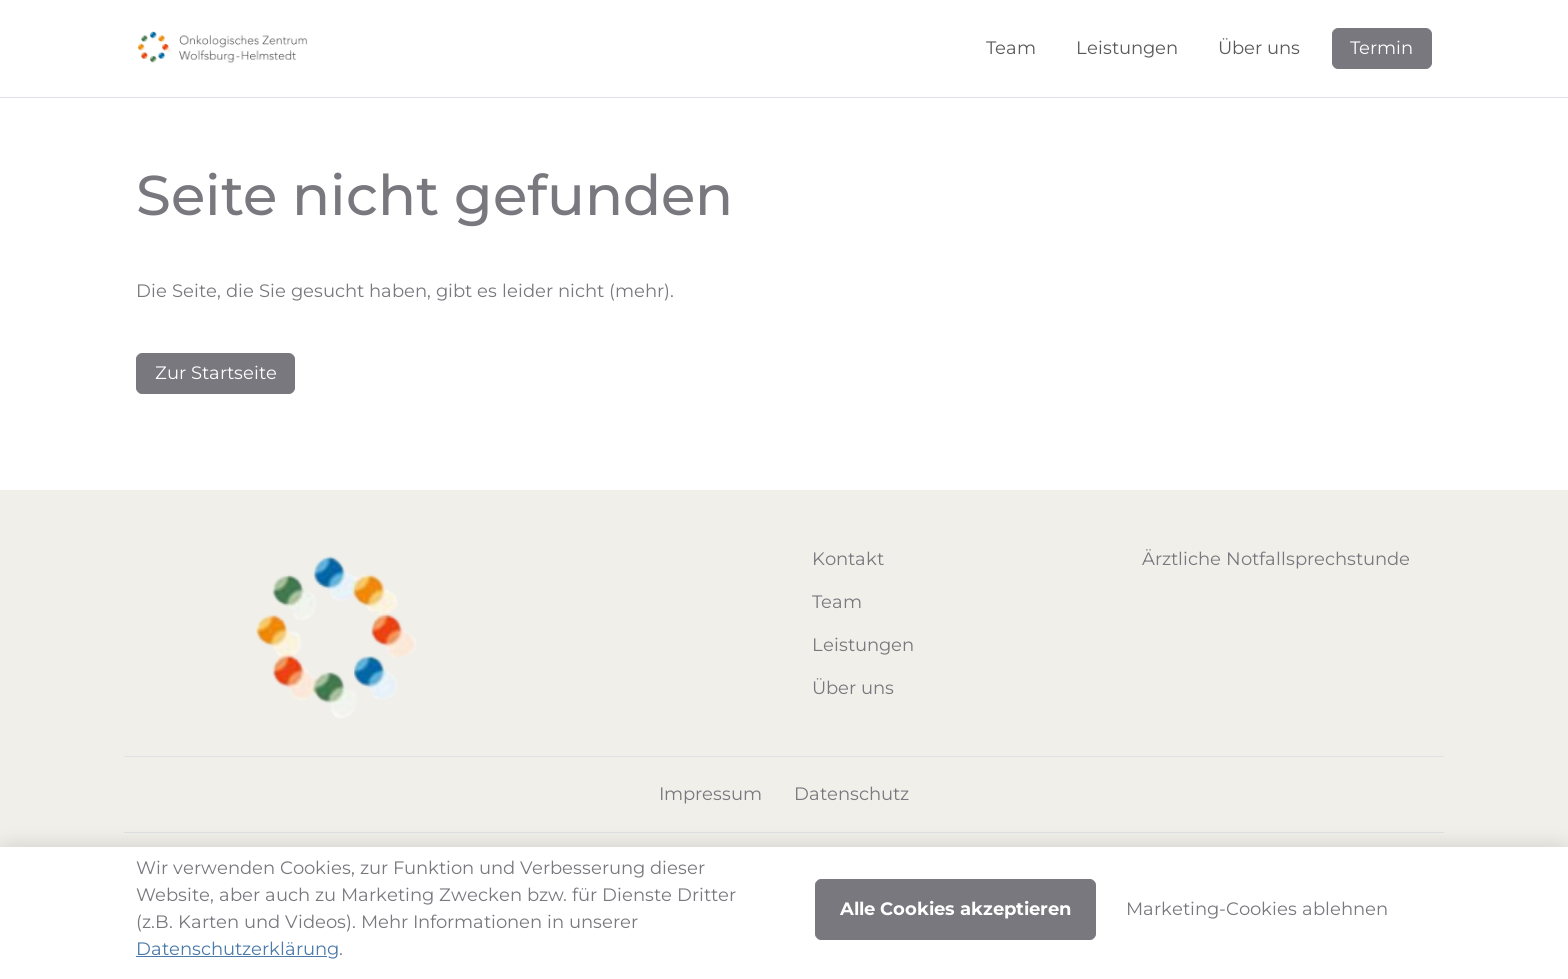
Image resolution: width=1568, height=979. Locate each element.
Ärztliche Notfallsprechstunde (1276, 559)
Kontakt (848, 559)
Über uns (853, 688)
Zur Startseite (216, 373)
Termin (1381, 48)
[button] (1015, 48)
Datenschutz (851, 794)
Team (837, 602)
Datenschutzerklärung (237, 949)
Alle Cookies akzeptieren (955, 909)
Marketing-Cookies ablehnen (1257, 909)
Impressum (710, 794)
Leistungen (863, 645)
